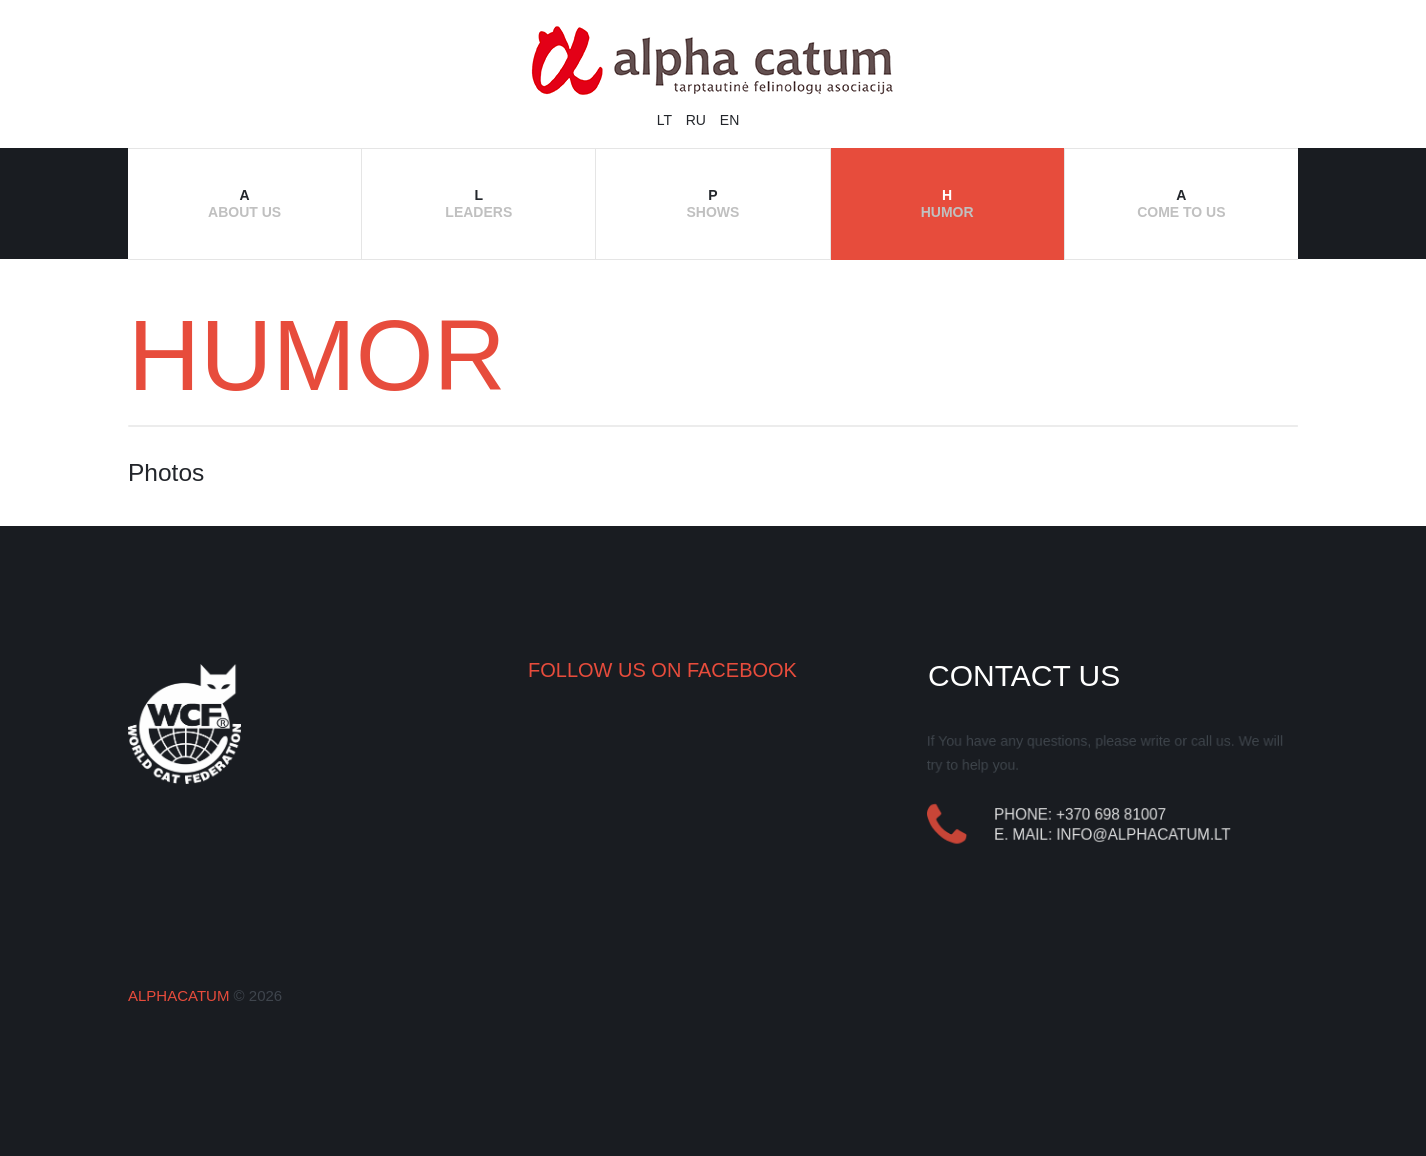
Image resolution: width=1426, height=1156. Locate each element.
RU (698, 120)
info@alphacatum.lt (1144, 834)
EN (729, 120)
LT (666, 120)
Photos (166, 472)
